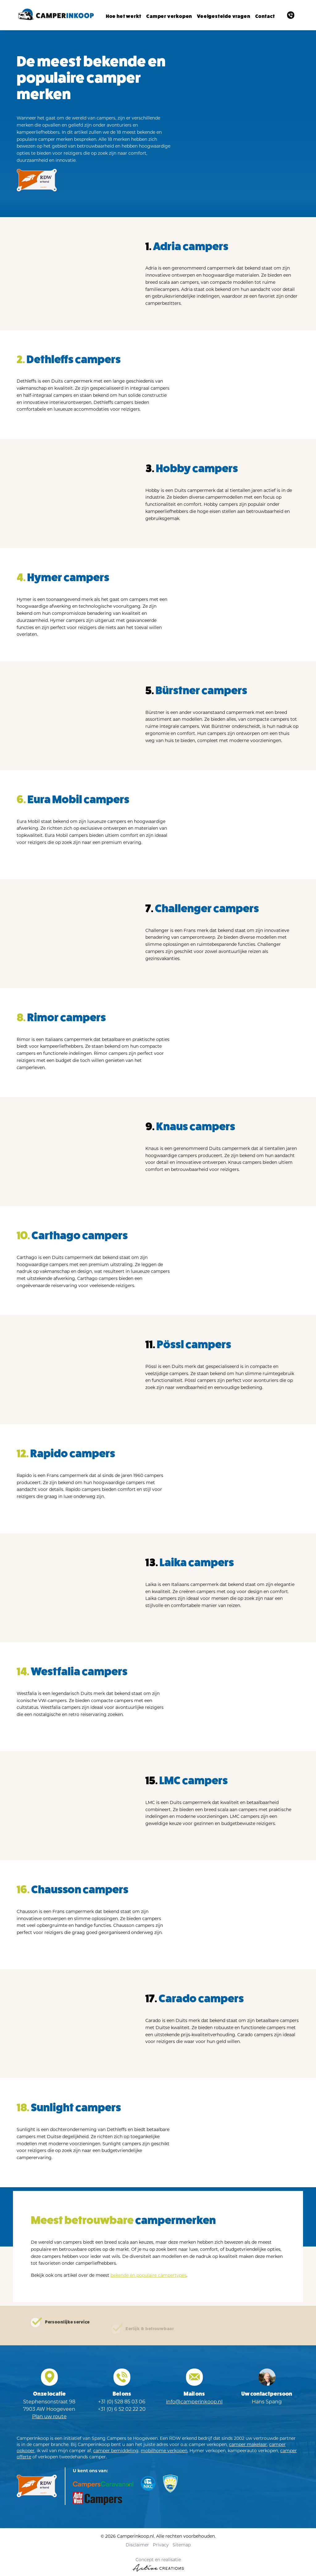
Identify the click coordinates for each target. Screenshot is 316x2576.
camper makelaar (248, 2446)
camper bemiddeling (116, 2452)
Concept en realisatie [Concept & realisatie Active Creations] (158, 2565)
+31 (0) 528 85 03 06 (121, 2403)
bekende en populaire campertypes (148, 2277)
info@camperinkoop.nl (194, 2403)
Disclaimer (137, 2546)
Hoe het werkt (123, 16)
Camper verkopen (169, 16)
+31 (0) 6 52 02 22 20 (122, 2411)
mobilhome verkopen (164, 2452)
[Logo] (55, 15)
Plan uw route (49, 2418)
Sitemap (182, 2546)
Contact (265, 16)
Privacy (161, 2546)
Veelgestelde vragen (223, 16)
